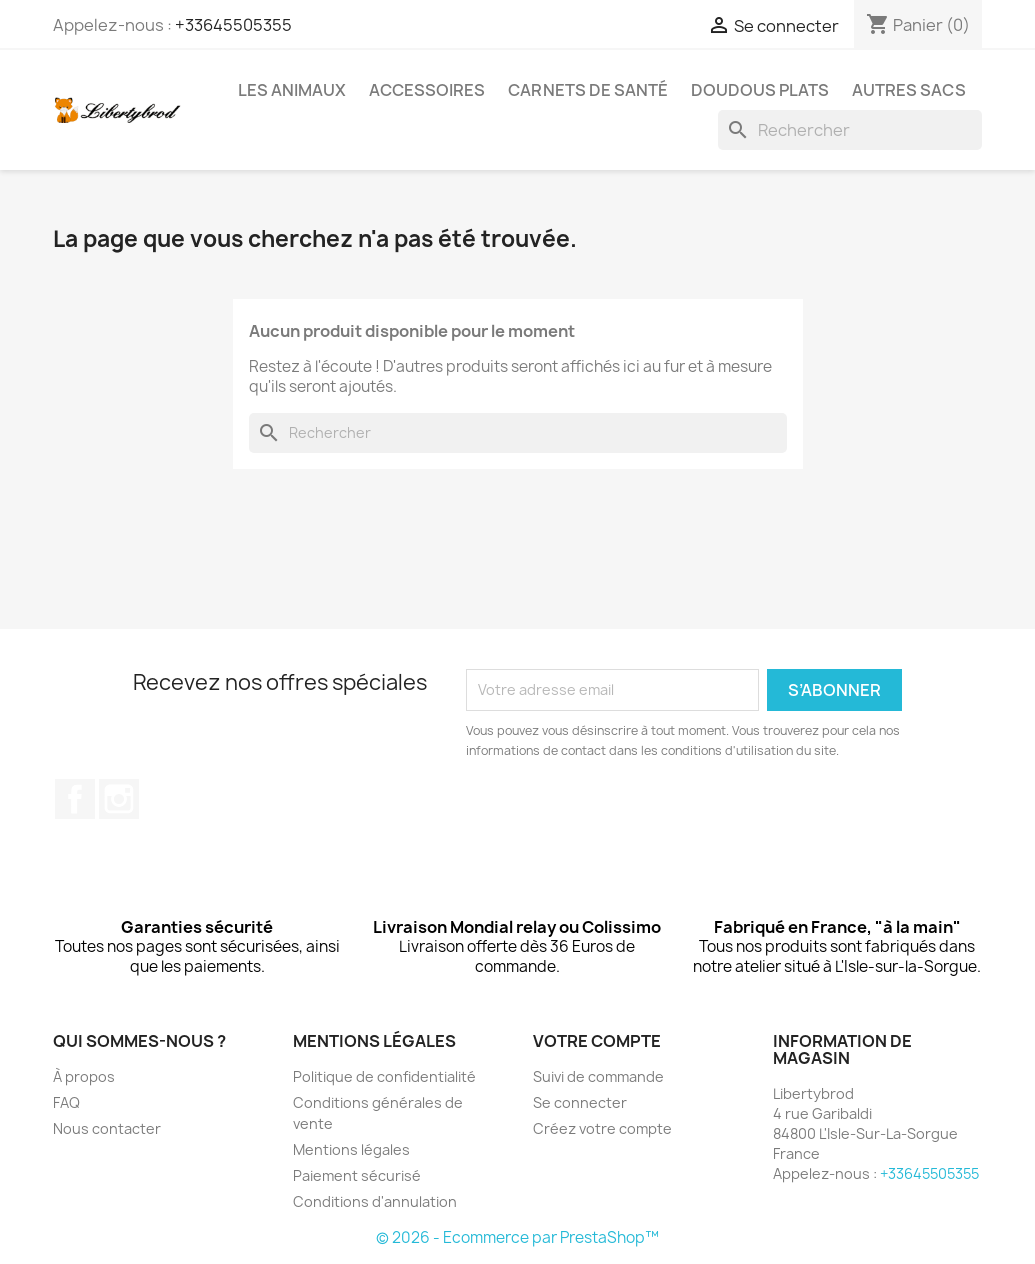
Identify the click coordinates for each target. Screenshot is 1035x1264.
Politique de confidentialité (384, 1076)
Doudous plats (760, 90)
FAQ (66, 1102)
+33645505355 (233, 25)
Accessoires (427, 90)
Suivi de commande (598, 1076)
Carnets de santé (588, 90)
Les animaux (292, 90)
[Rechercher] (850, 130)
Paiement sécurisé (357, 1175)
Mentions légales (351, 1149)
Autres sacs (909, 90)
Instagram (119, 799)
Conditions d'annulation (375, 1201)
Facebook (75, 799)
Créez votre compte (602, 1128)
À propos (84, 1076)
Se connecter (580, 1102)
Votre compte (597, 1041)
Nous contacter (107, 1128)
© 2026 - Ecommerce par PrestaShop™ (517, 1237)
